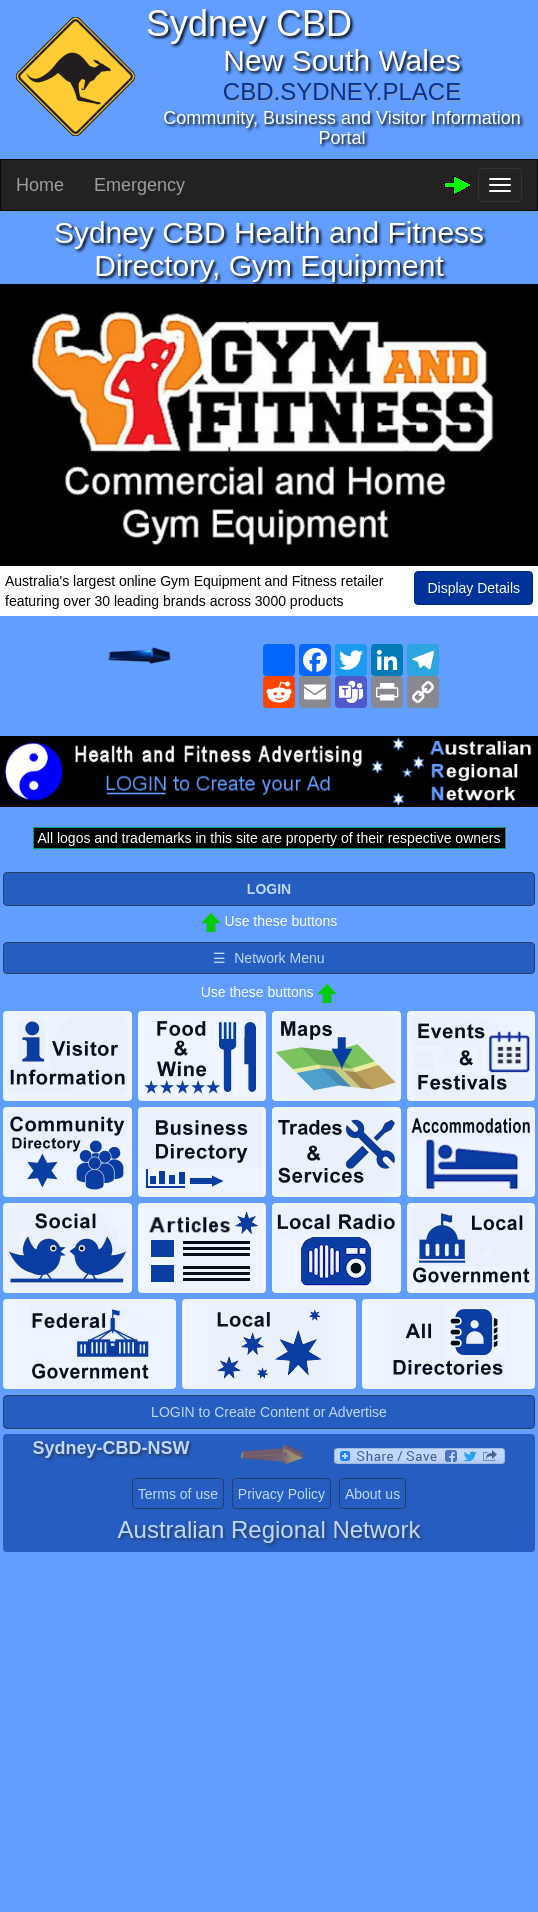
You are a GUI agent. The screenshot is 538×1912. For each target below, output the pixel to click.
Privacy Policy (281, 1494)
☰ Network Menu (268, 958)
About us (372, 1494)
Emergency (139, 185)
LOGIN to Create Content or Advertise (269, 1412)
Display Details (473, 588)
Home (40, 185)
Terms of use (178, 1494)
